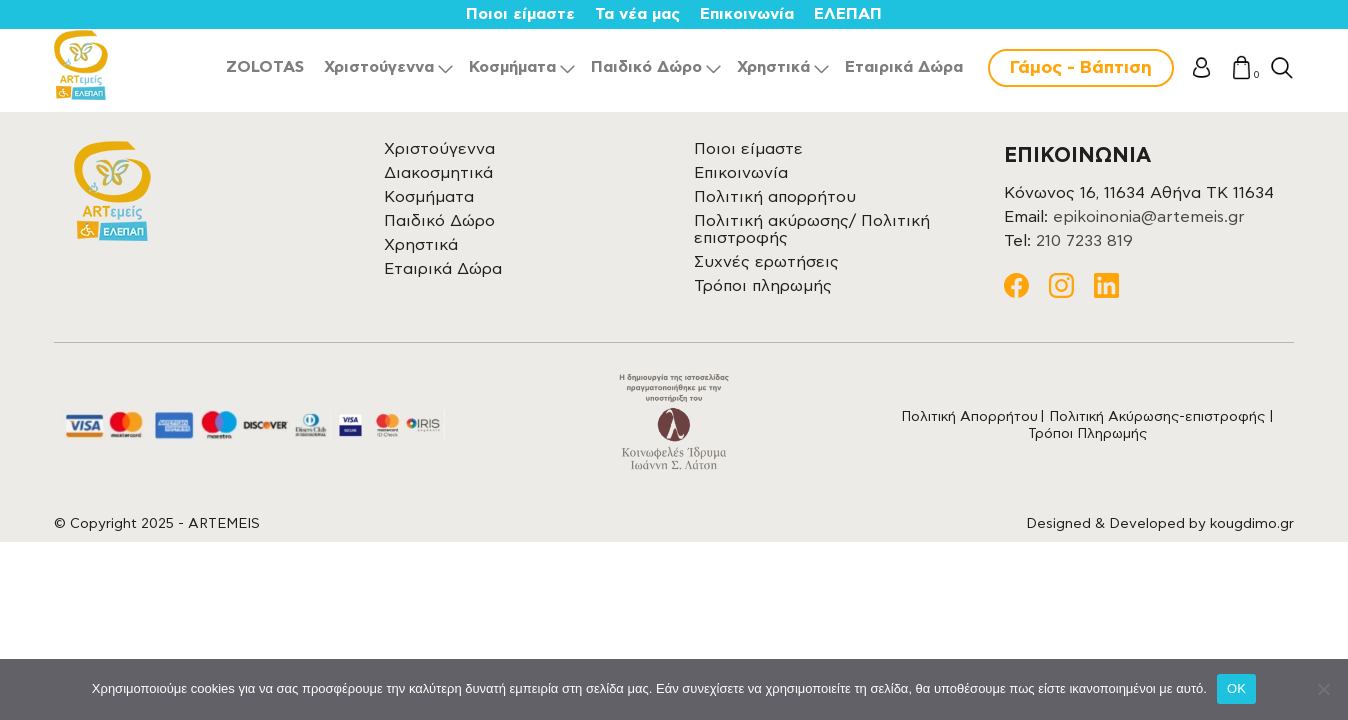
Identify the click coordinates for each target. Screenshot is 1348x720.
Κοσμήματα (512, 67)
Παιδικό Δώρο (646, 67)
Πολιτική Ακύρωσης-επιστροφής (1157, 417)
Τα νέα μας (637, 14)
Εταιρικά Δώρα (904, 67)
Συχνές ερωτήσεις (766, 262)
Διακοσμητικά (438, 173)
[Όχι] (1323, 689)
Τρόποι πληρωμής (763, 286)
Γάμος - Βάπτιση (1081, 68)
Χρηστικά (773, 67)
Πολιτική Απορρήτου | (975, 417)
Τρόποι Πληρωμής (1087, 434)
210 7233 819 (1084, 241)
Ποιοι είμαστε (520, 14)
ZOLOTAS (265, 67)
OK (1236, 688)
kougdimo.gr (1252, 524)
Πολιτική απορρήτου (775, 197)
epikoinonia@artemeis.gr (1149, 217)
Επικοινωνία (747, 14)
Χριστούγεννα (379, 67)
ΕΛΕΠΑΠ (848, 14)
